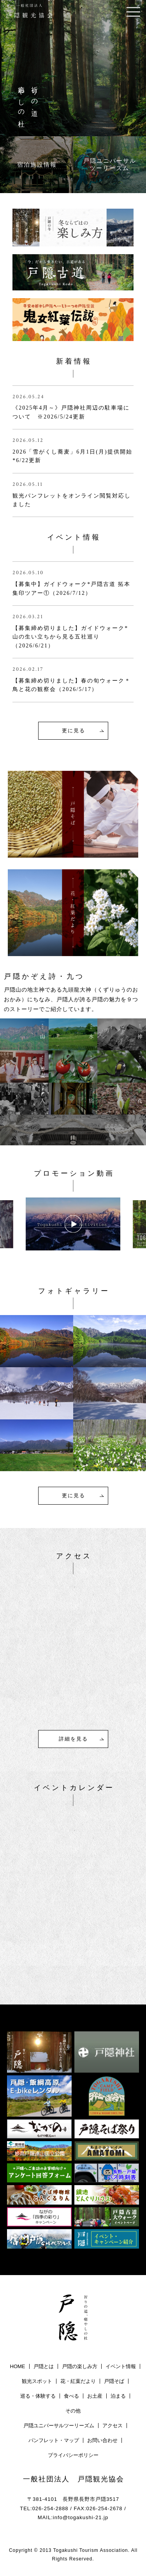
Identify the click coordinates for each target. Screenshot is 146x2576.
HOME (17, 2366)
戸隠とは (43, 2366)
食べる (71, 2395)
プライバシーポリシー (73, 2455)
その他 (73, 2410)
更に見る (73, 730)
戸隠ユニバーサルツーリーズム (58, 2425)
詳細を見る (73, 1739)
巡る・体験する (38, 2395)
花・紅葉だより (78, 2381)
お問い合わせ (102, 2440)
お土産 (94, 2395)
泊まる (118, 2395)
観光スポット (37, 2381)
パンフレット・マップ (53, 2440)
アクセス (112, 2425)
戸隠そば (114, 2381)
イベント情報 (121, 2366)
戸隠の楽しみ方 (79, 2366)
